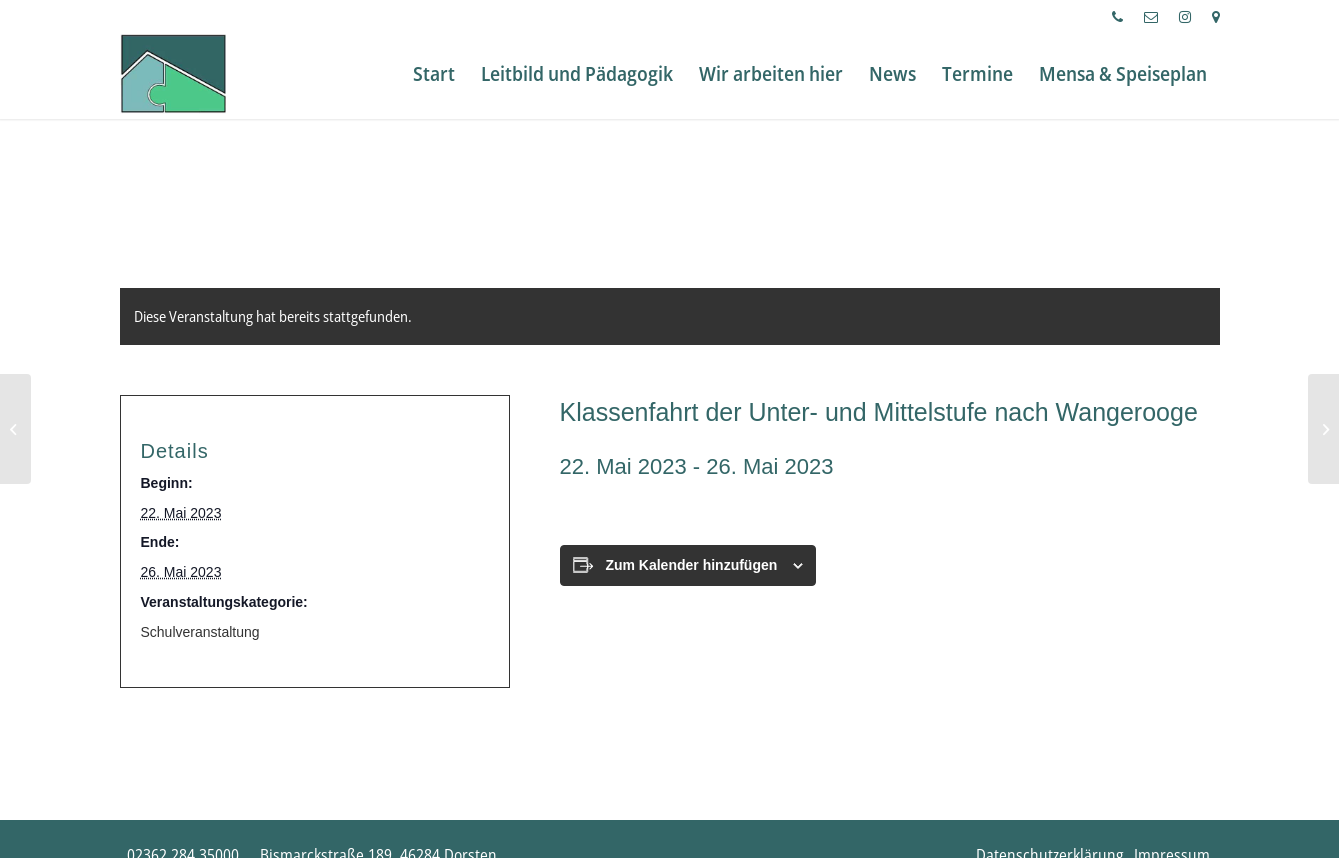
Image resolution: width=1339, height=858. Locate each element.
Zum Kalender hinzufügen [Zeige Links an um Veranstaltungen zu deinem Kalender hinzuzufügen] (691, 565)
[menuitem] (1118, 17)
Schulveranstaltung (200, 632)
